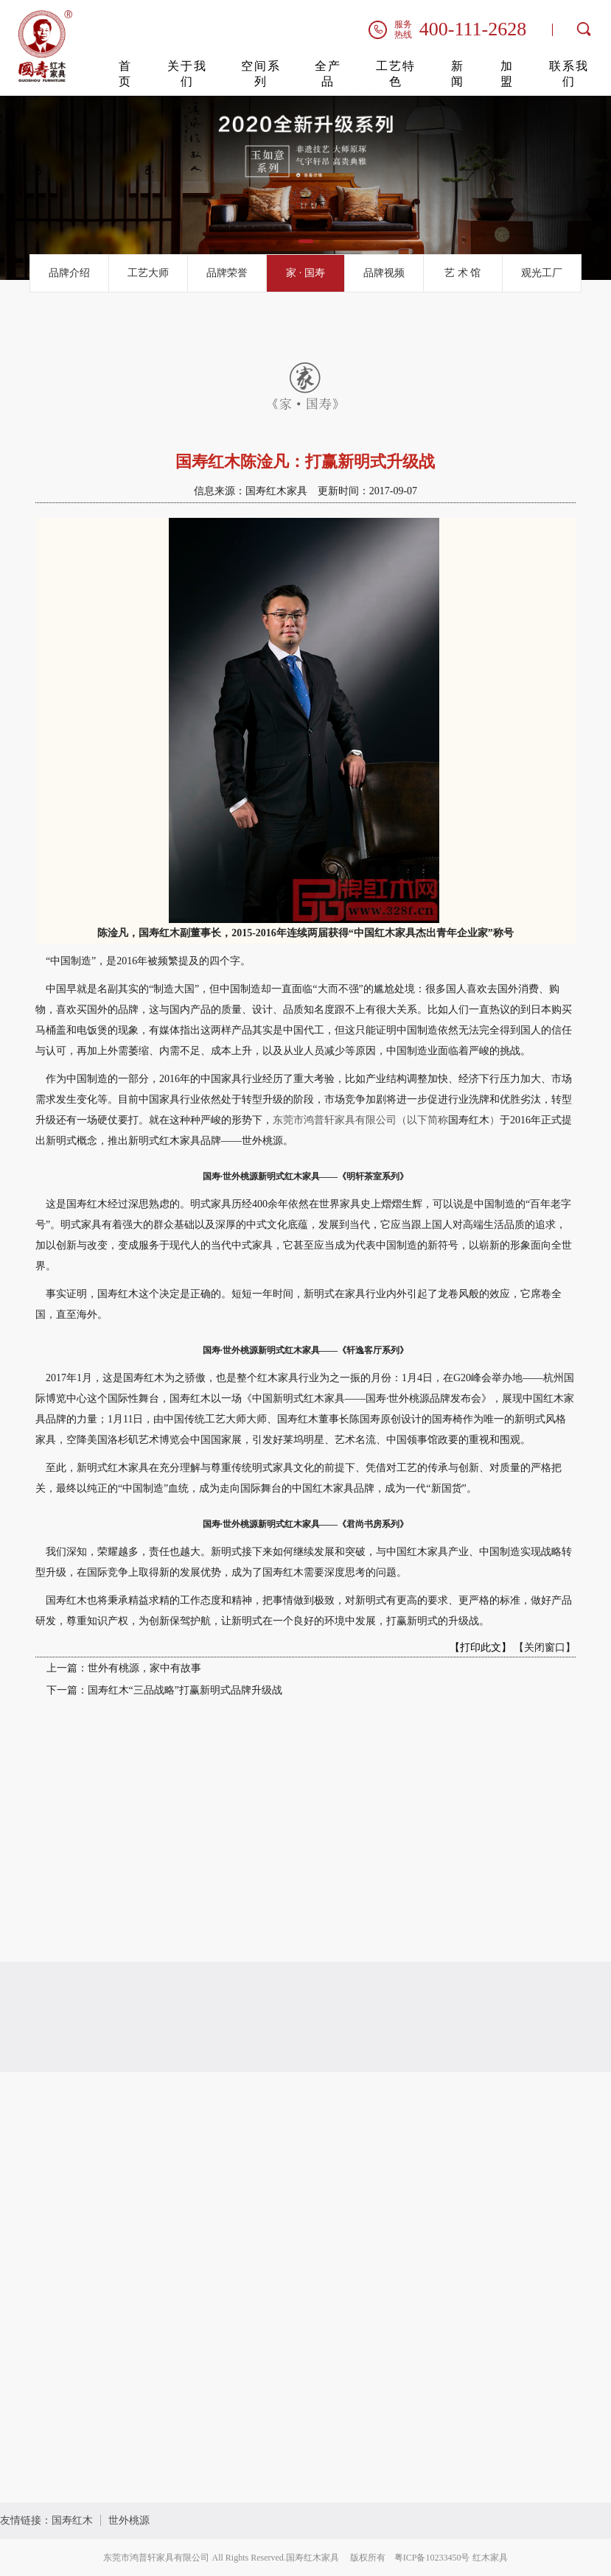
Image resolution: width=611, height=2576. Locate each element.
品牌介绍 (69, 272)
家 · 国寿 (305, 272)
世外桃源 (129, 2520)
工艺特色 (396, 74)
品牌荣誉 (227, 272)
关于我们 (187, 74)
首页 (125, 74)
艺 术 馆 (462, 272)
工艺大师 (148, 272)
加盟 (507, 74)
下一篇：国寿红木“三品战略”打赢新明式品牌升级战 (164, 1690)
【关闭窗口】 (545, 1647)
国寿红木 (72, 2520)
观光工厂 (541, 272)
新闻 (457, 74)
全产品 (328, 74)
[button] (285, 241)
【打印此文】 (481, 1647)
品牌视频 (384, 272)
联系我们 (569, 74)
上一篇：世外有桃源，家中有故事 (123, 1668)
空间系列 (261, 74)
